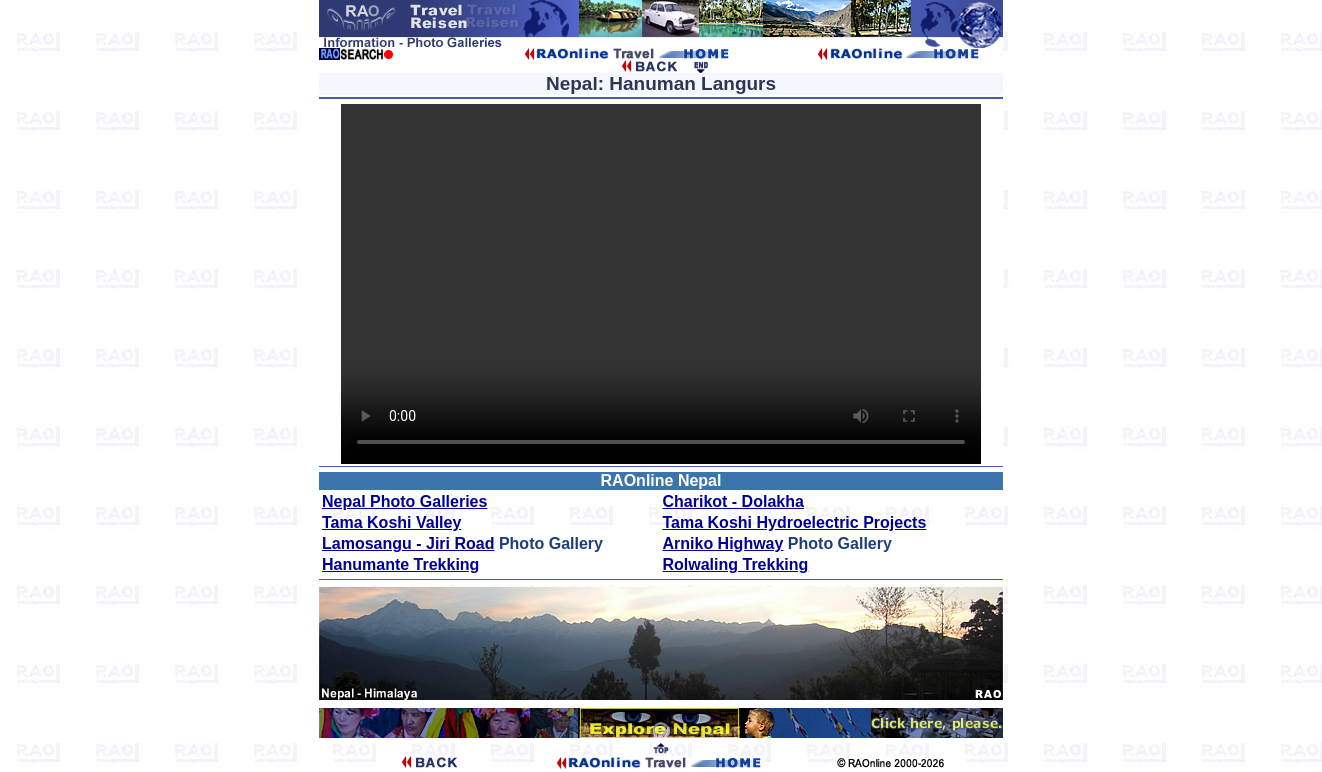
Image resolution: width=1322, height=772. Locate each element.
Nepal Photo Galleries (404, 501)
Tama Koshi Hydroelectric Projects (795, 522)
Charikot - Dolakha (733, 501)
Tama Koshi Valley (391, 522)
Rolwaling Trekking (736, 564)
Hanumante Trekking (400, 564)
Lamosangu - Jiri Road (408, 543)
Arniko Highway (723, 543)
